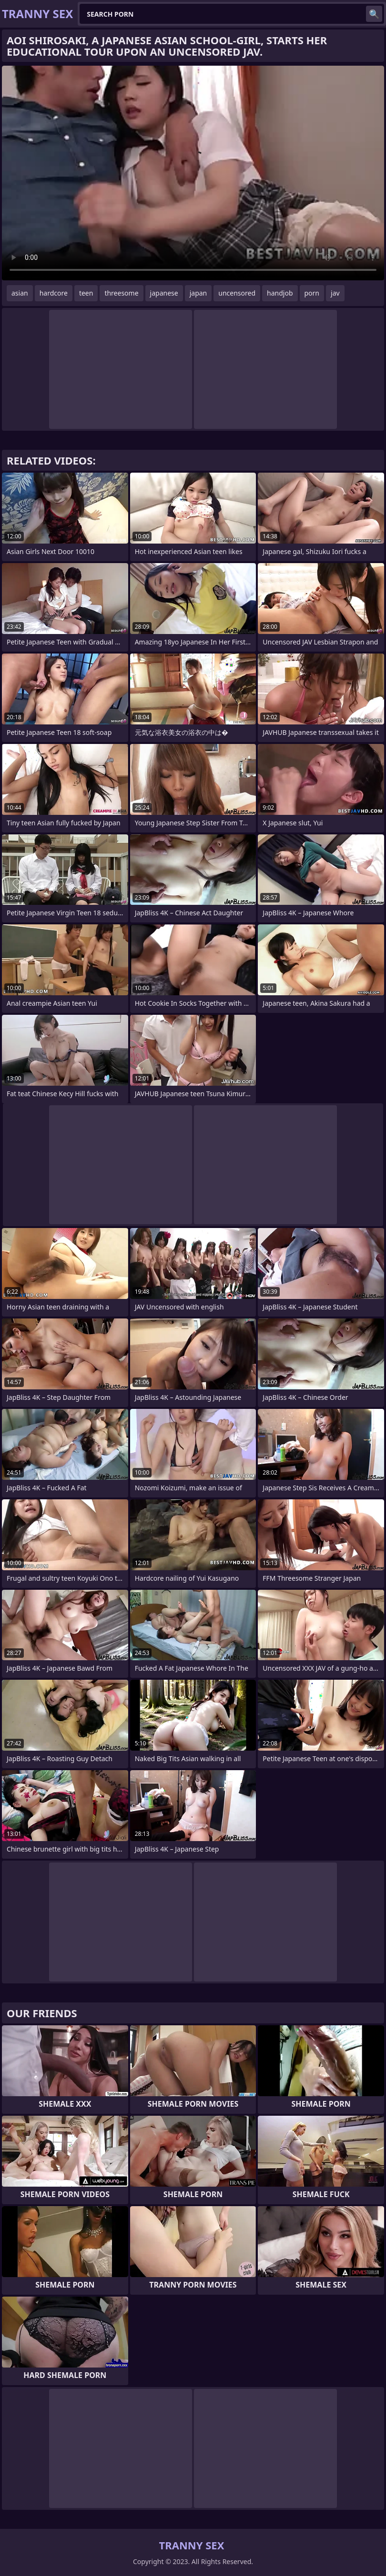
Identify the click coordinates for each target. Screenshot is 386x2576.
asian (19, 292)
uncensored (236, 292)
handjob (280, 292)
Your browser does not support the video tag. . (193, 173)
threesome (121, 292)
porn (312, 292)
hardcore (54, 292)
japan (198, 292)
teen (86, 292)
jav (335, 292)
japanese (164, 292)
